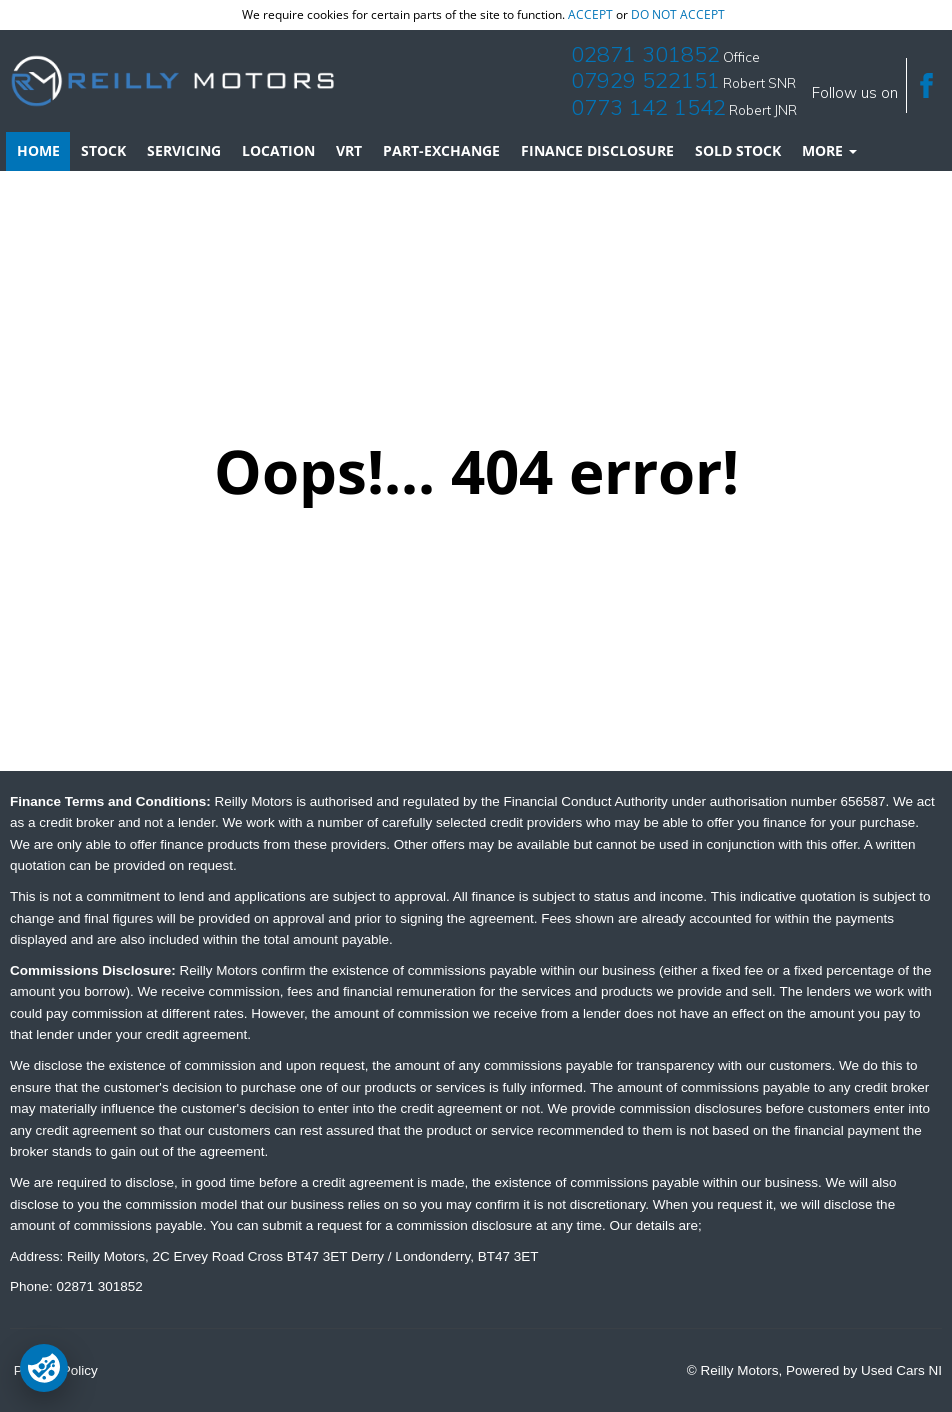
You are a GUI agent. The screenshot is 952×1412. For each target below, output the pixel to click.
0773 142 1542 (648, 107)
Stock (103, 150)
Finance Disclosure (597, 150)
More (829, 150)
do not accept (678, 14)
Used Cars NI (901, 1370)
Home (38, 150)
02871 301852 (645, 54)
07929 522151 (645, 80)
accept (590, 14)
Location (278, 150)
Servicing (184, 150)
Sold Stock (738, 150)
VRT (349, 150)
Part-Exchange (441, 150)
